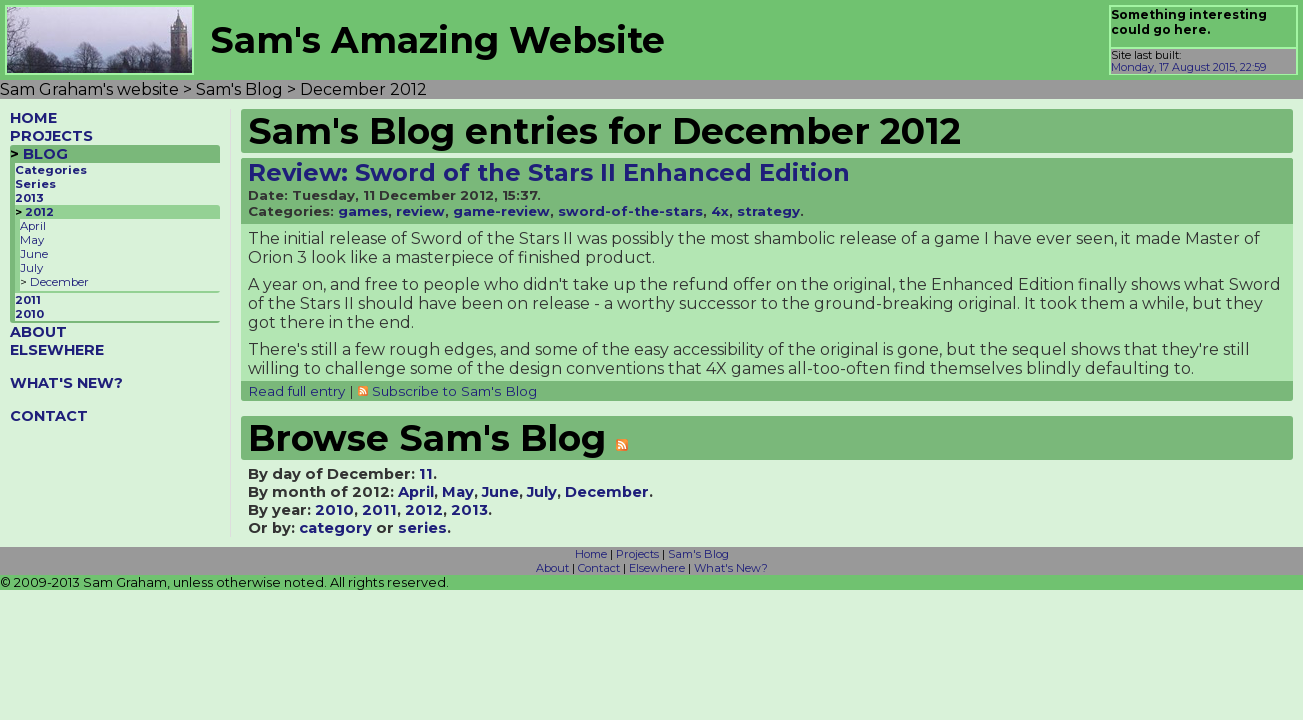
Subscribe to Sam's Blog (454, 391)
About (552, 568)
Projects (637, 554)
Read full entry (296, 391)
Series (35, 184)
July (31, 268)
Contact (599, 568)
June (34, 254)
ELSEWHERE (57, 350)
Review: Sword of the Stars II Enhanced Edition (549, 172)
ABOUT (38, 332)
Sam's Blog (698, 554)
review (420, 211)
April (33, 226)
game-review (501, 211)
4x (720, 211)
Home (591, 554)
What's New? (731, 568)
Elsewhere (657, 568)
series (422, 528)
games (363, 211)
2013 (29, 198)
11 (426, 474)
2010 (29, 314)
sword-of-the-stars (630, 211)
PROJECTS (51, 136)
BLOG (45, 154)
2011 (28, 300)
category (335, 528)
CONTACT (49, 416)
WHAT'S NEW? (66, 383)
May (32, 240)
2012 (39, 212)
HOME (33, 118)
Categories (51, 170)
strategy (768, 211)
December (59, 282)
